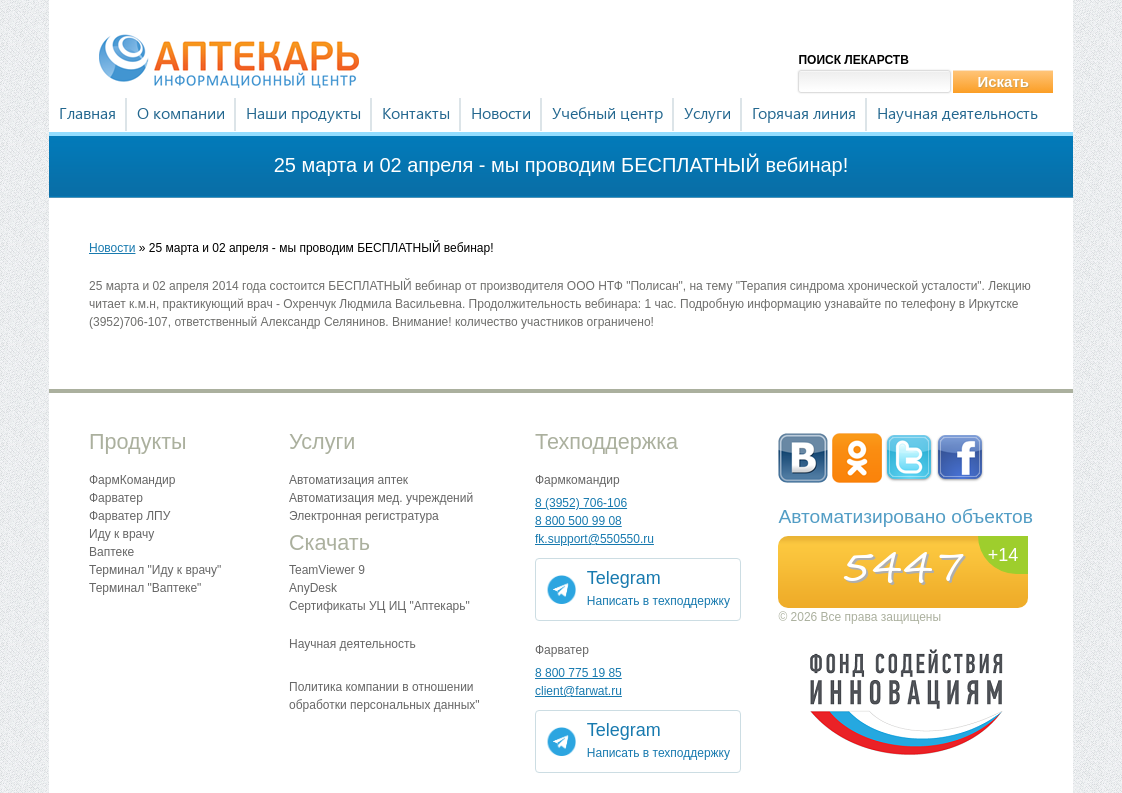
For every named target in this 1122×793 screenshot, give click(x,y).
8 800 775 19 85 (578, 673)
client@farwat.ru (578, 691)
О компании (181, 113)
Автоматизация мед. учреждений (381, 498)
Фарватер (116, 498)
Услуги (707, 113)
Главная (87, 113)
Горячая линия (804, 113)
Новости (501, 113)
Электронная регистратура (364, 516)
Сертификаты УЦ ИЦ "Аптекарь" (379, 606)
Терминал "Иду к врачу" (155, 570)
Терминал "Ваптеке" (145, 588)
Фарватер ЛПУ (129, 516)
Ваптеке (111, 552)
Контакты (416, 113)
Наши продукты (303, 113)
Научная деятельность (957, 113)
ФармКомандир (132, 480)
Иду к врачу (121, 534)
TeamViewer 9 (327, 570)
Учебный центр (607, 113)
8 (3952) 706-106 (581, 503)
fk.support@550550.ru (594, 539)
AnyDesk (313, 588)
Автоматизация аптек (348, 480)
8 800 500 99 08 (578, 521)
